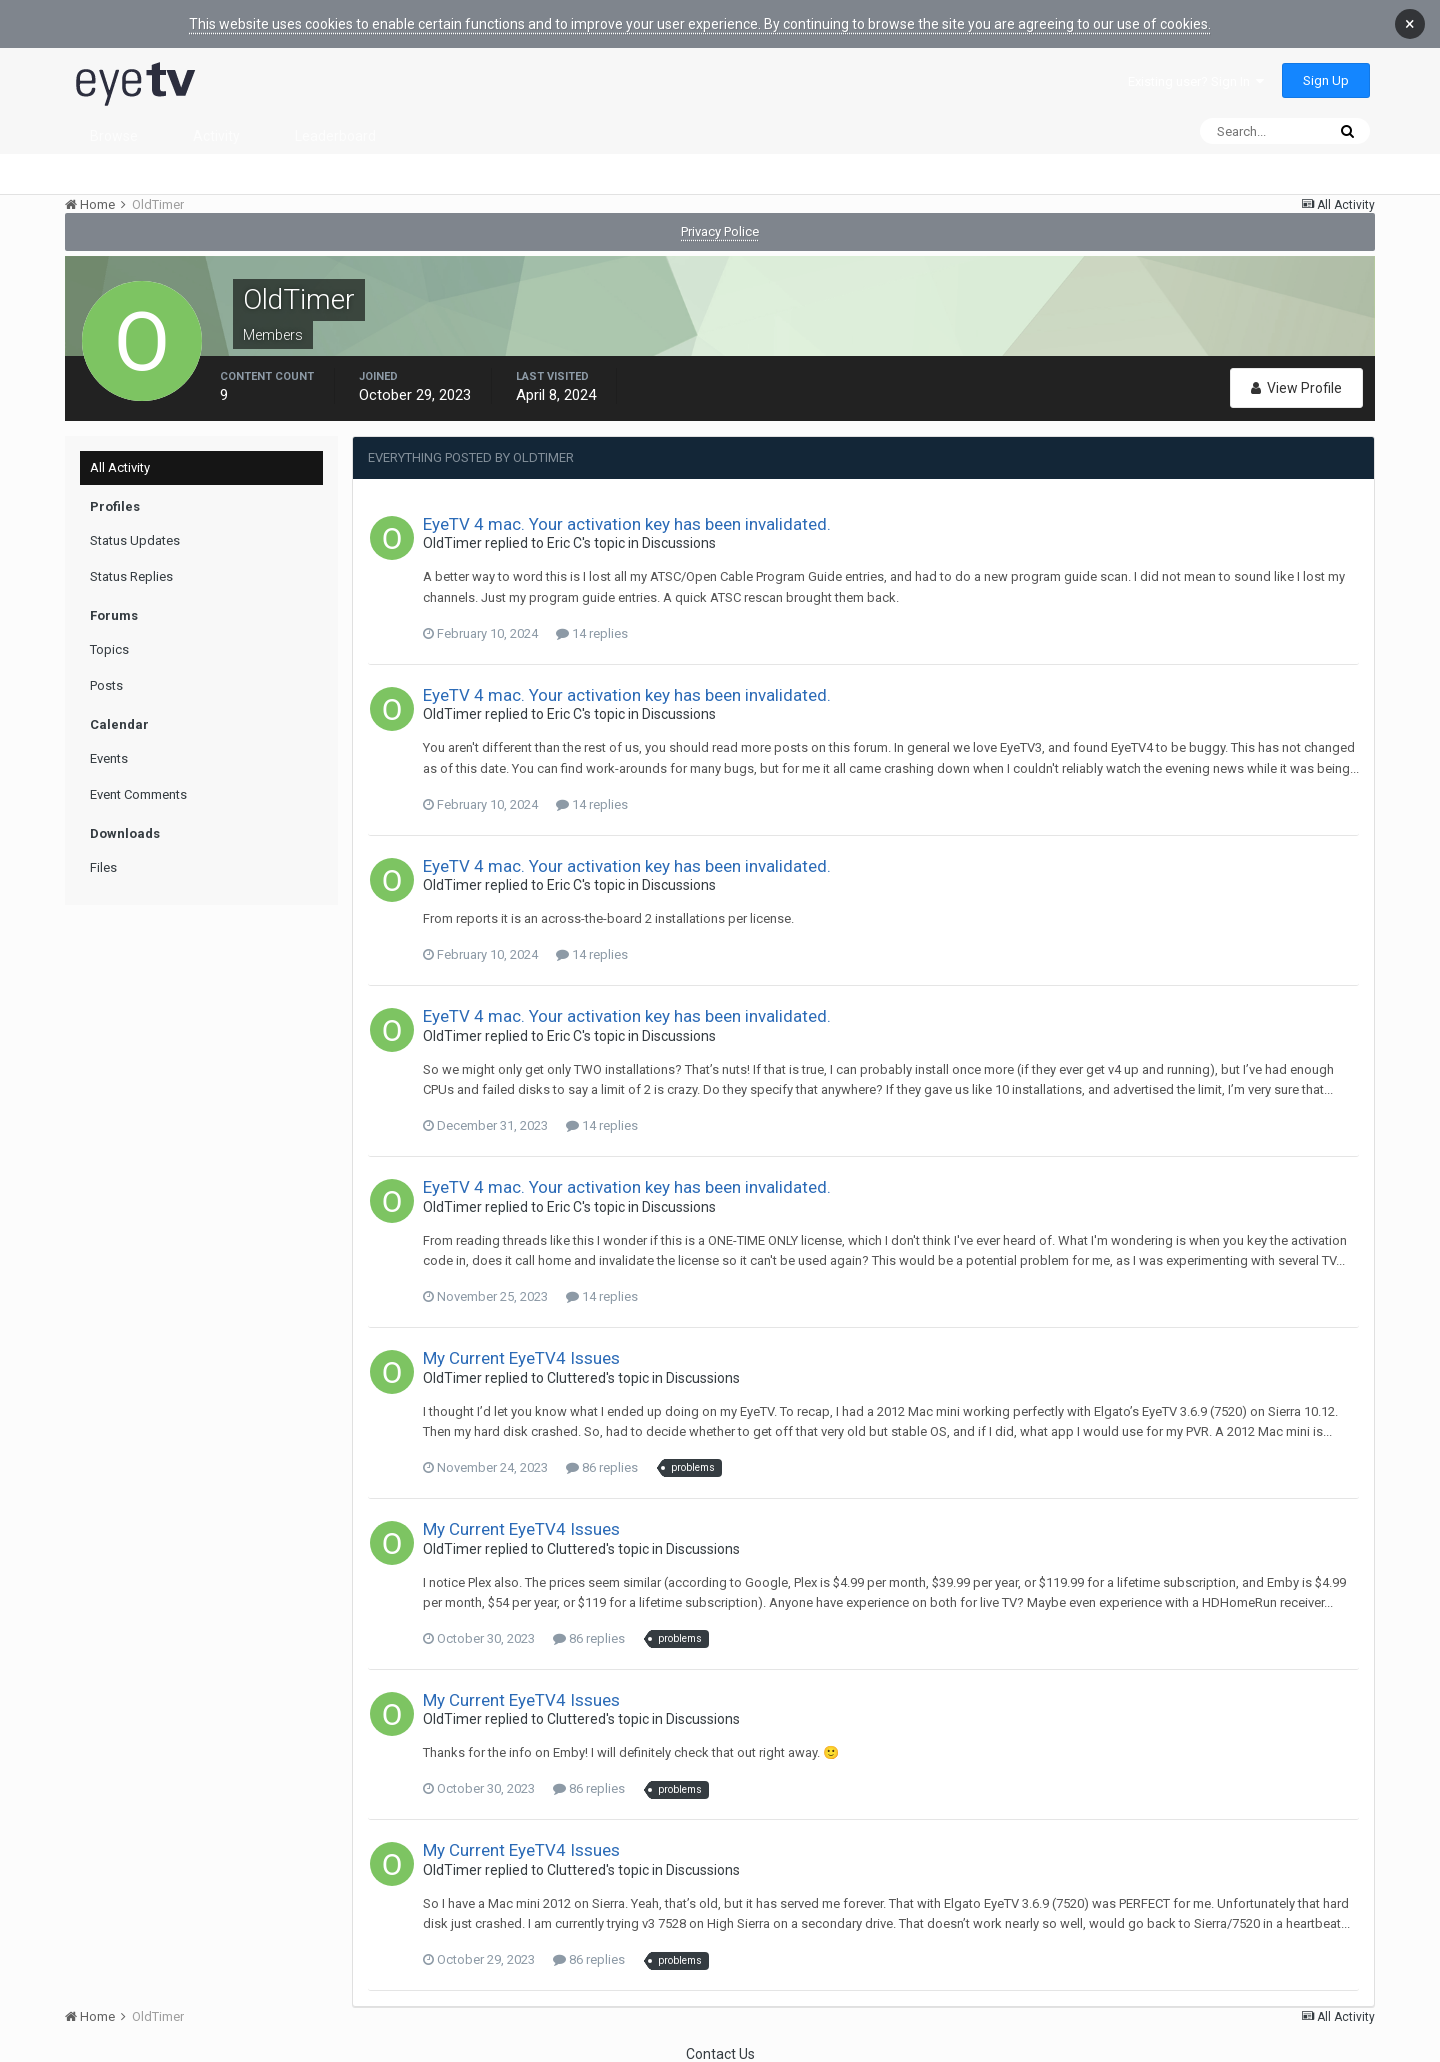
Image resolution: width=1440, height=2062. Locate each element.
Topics (109, 649)
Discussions (679, 543)
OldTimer (452, 543)
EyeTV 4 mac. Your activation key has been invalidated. (627, 524)
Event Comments (138, 794)
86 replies (602, 1467)
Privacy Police (720, 231)
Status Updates (135, 540)
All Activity (120, 467)
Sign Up (1326, 80)
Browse (114, 136)
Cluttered (576, 1378)
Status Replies (131, 576)
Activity (216, 136)
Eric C (564, 543)
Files (103, 867)
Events (109, 758)
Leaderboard (335, 136)
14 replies (592, 633)
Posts (106, 685)
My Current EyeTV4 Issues (521, 1358)
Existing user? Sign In (1196, 81)
